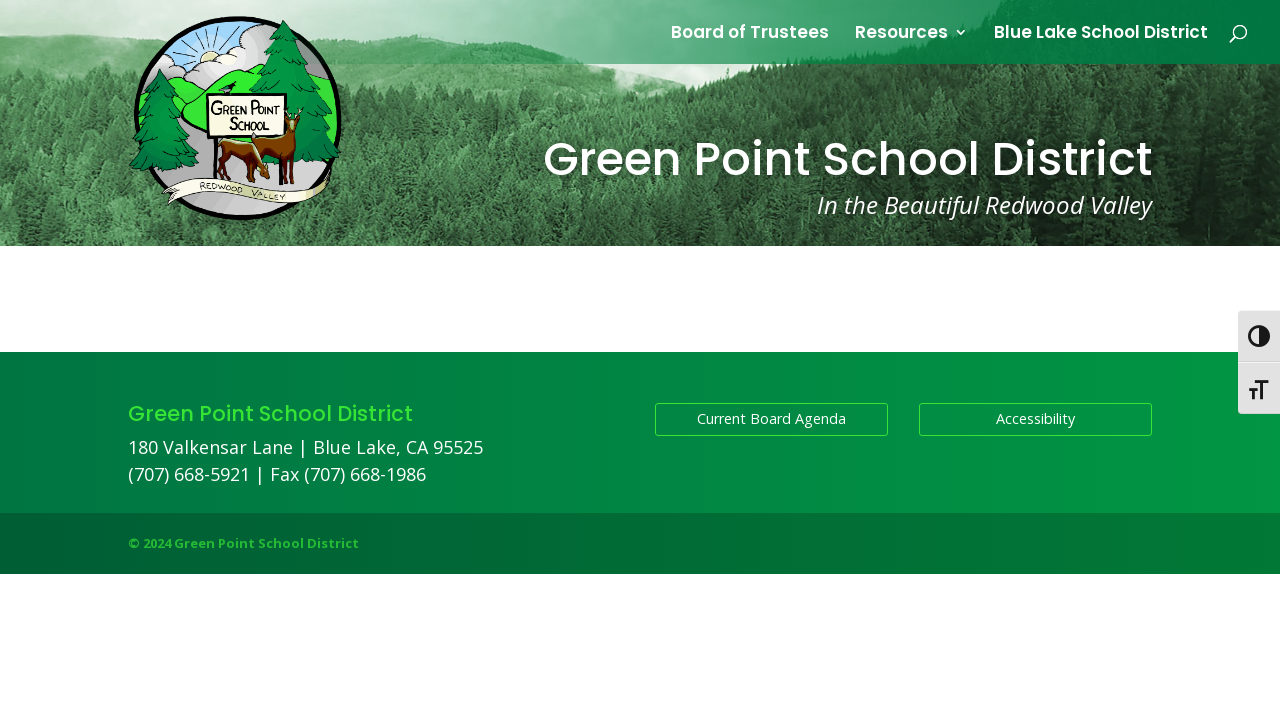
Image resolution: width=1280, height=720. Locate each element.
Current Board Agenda (771, 418)
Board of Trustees (750, 34)
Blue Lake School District (1101, 34)
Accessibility (1035, 418)
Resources (901, 34)
